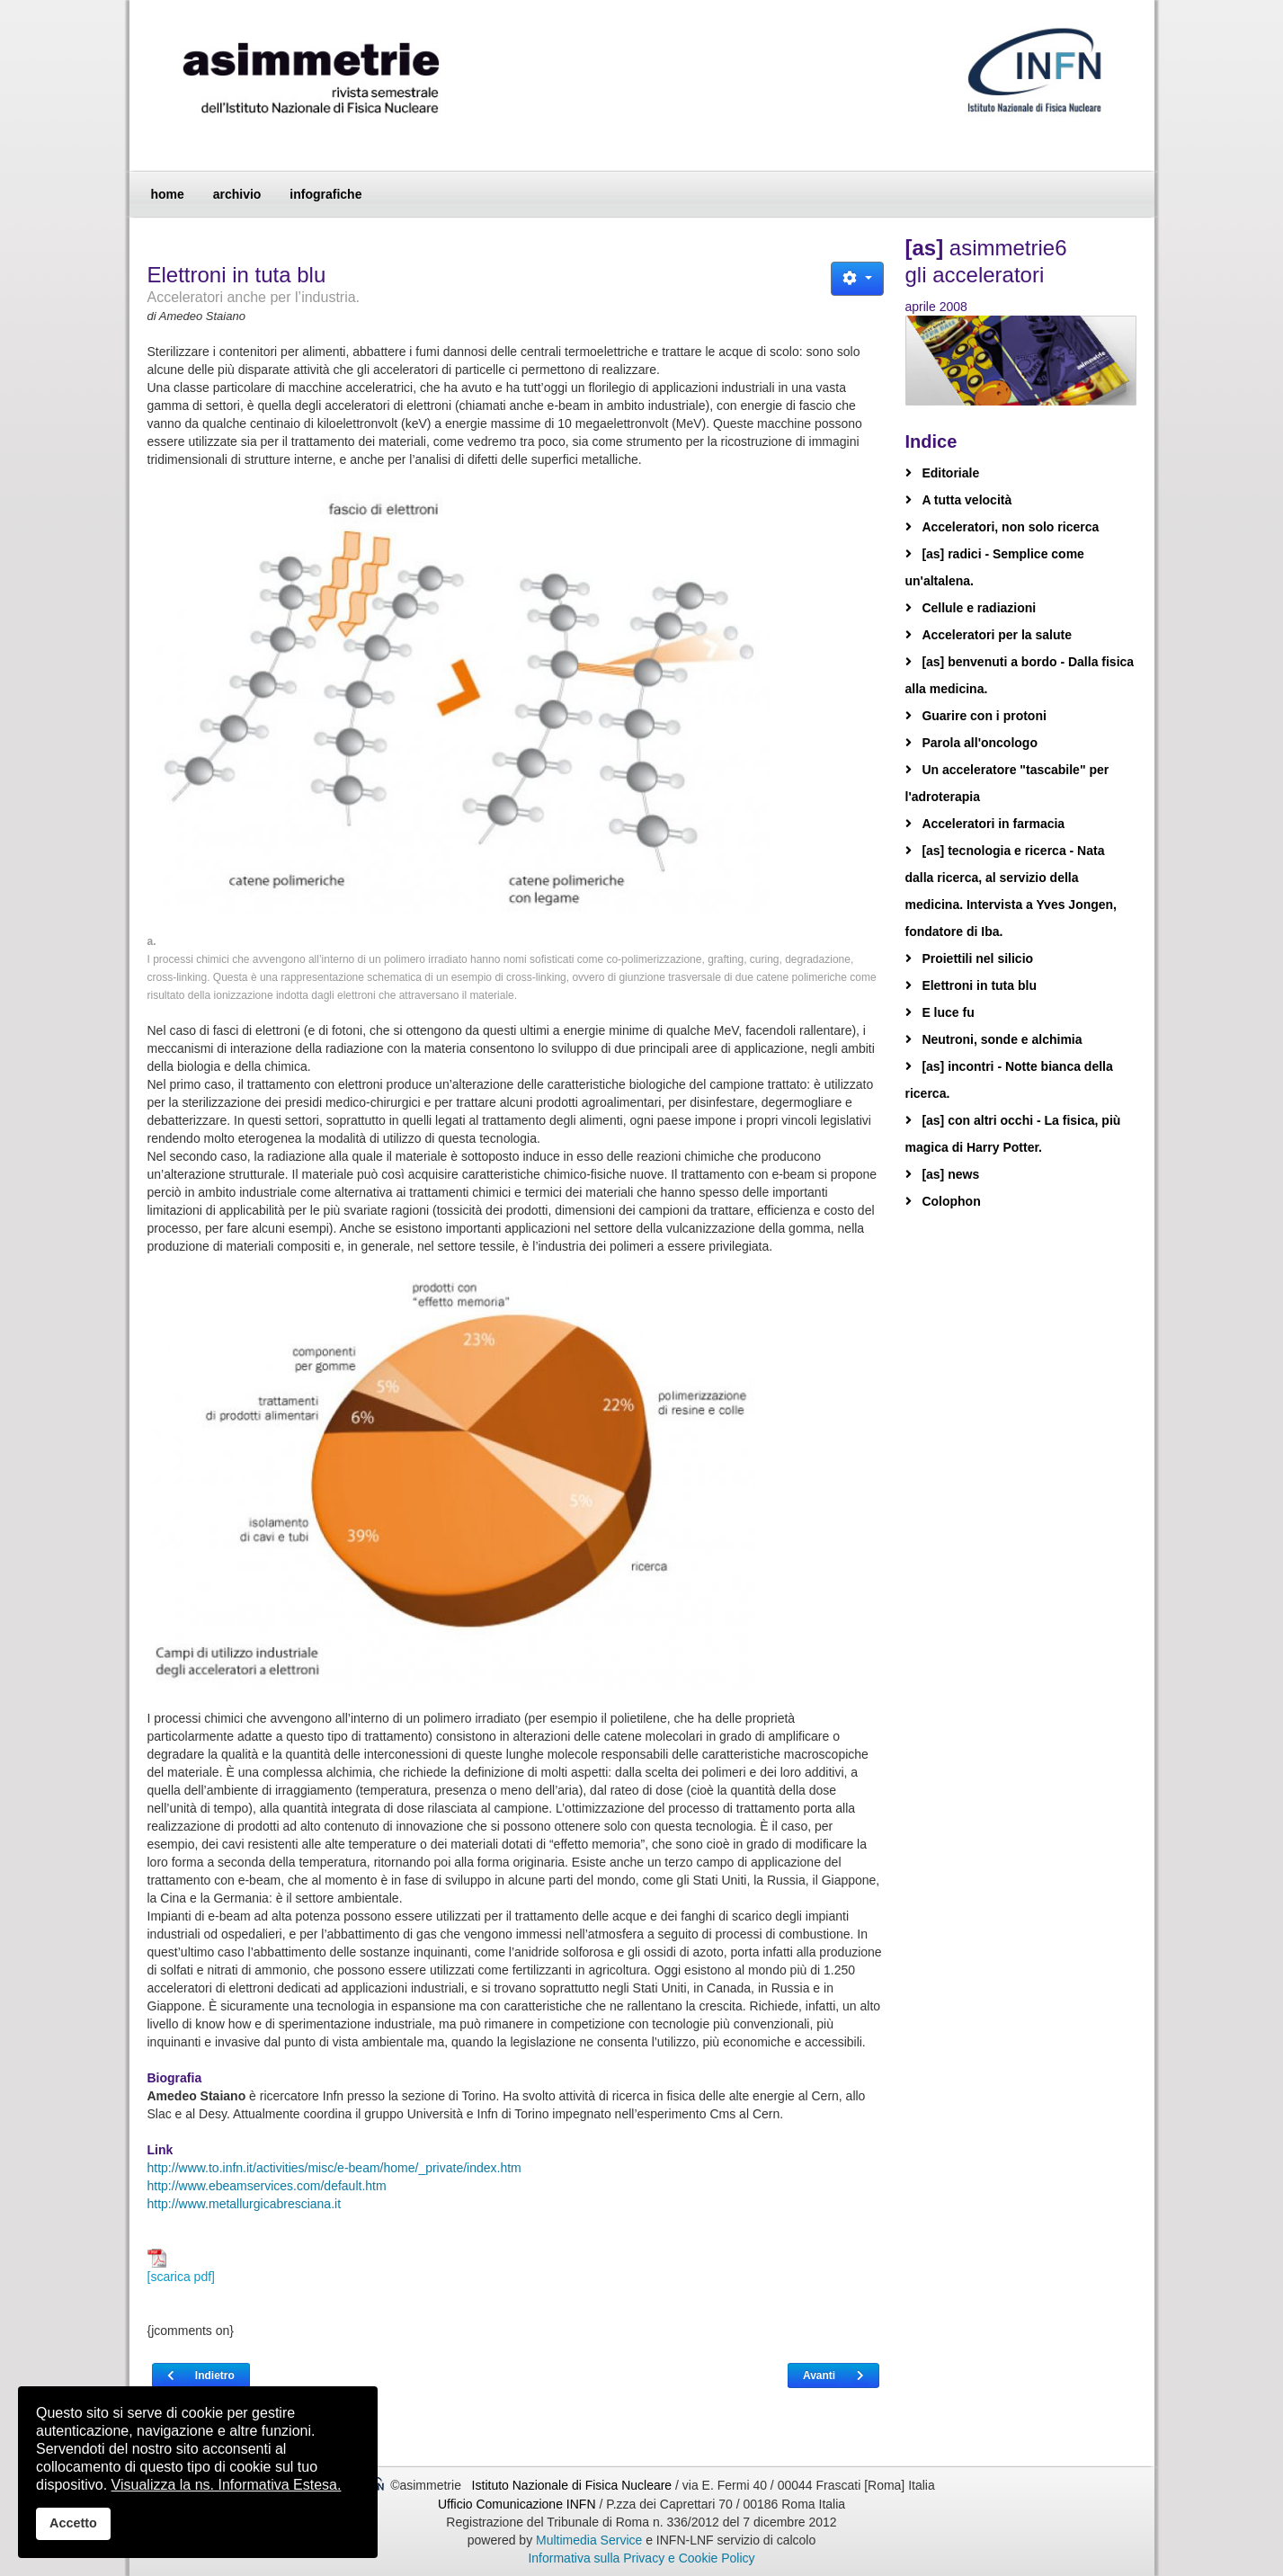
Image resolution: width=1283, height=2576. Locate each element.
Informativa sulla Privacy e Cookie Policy (641, 2558)
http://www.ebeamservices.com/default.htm (267, 2186)
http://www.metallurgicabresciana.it (244, 2204)
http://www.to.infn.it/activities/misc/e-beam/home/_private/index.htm (334, 2168)
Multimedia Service (589, 2540)
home (167, 194)
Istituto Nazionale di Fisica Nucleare (573, 2485)
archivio (237, 194)
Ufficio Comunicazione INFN (517, 2504)
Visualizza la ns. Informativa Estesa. (226, 2484)
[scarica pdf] (181, 2266)
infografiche (325, 194)
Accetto (73, 2523)
